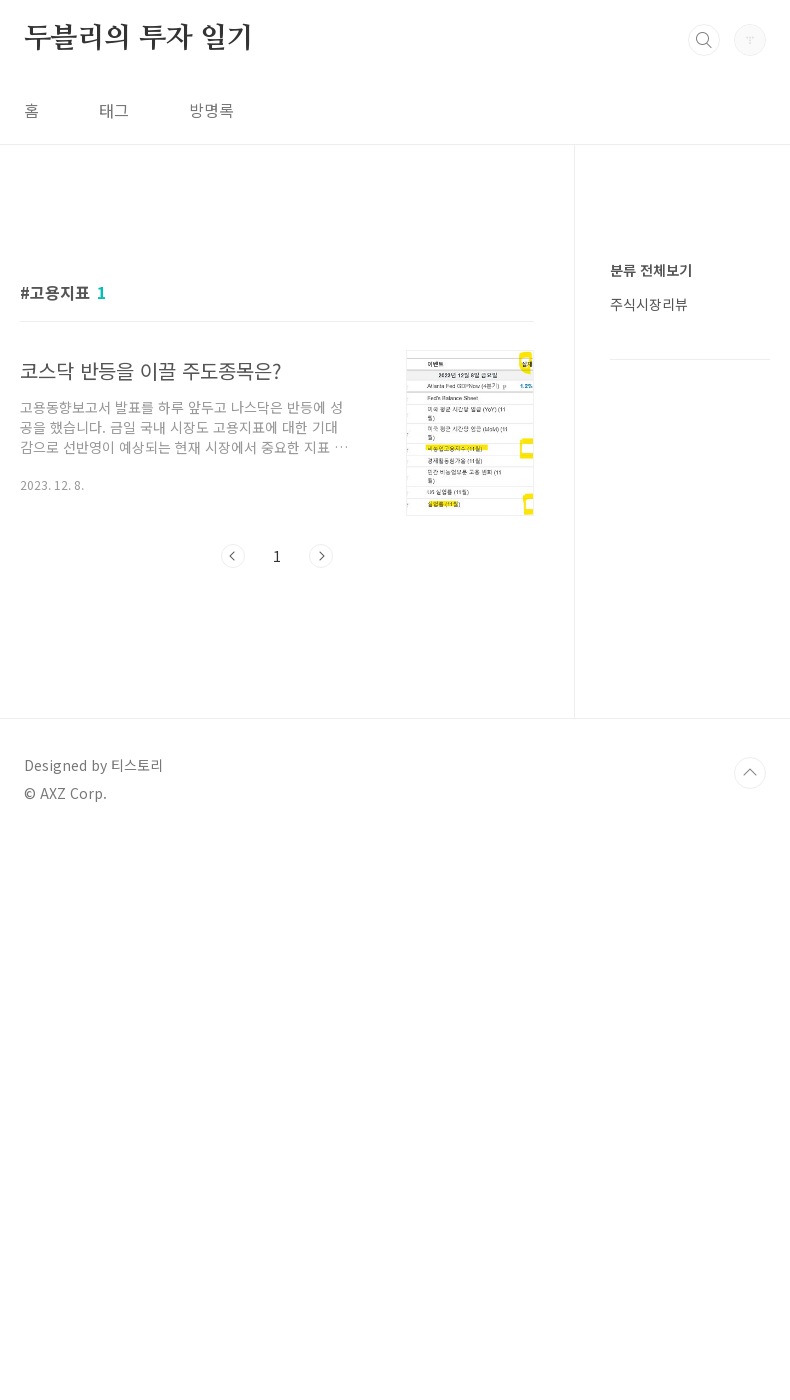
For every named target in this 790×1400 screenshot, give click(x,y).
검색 (704, 40)
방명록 (211, 110)
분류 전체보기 (651, 870)
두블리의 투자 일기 (139, 39)
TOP (750, 1333)
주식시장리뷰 (649, 904)
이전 (233, 836)
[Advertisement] (277, 387)
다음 (321, 836)
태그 (114, 110)
